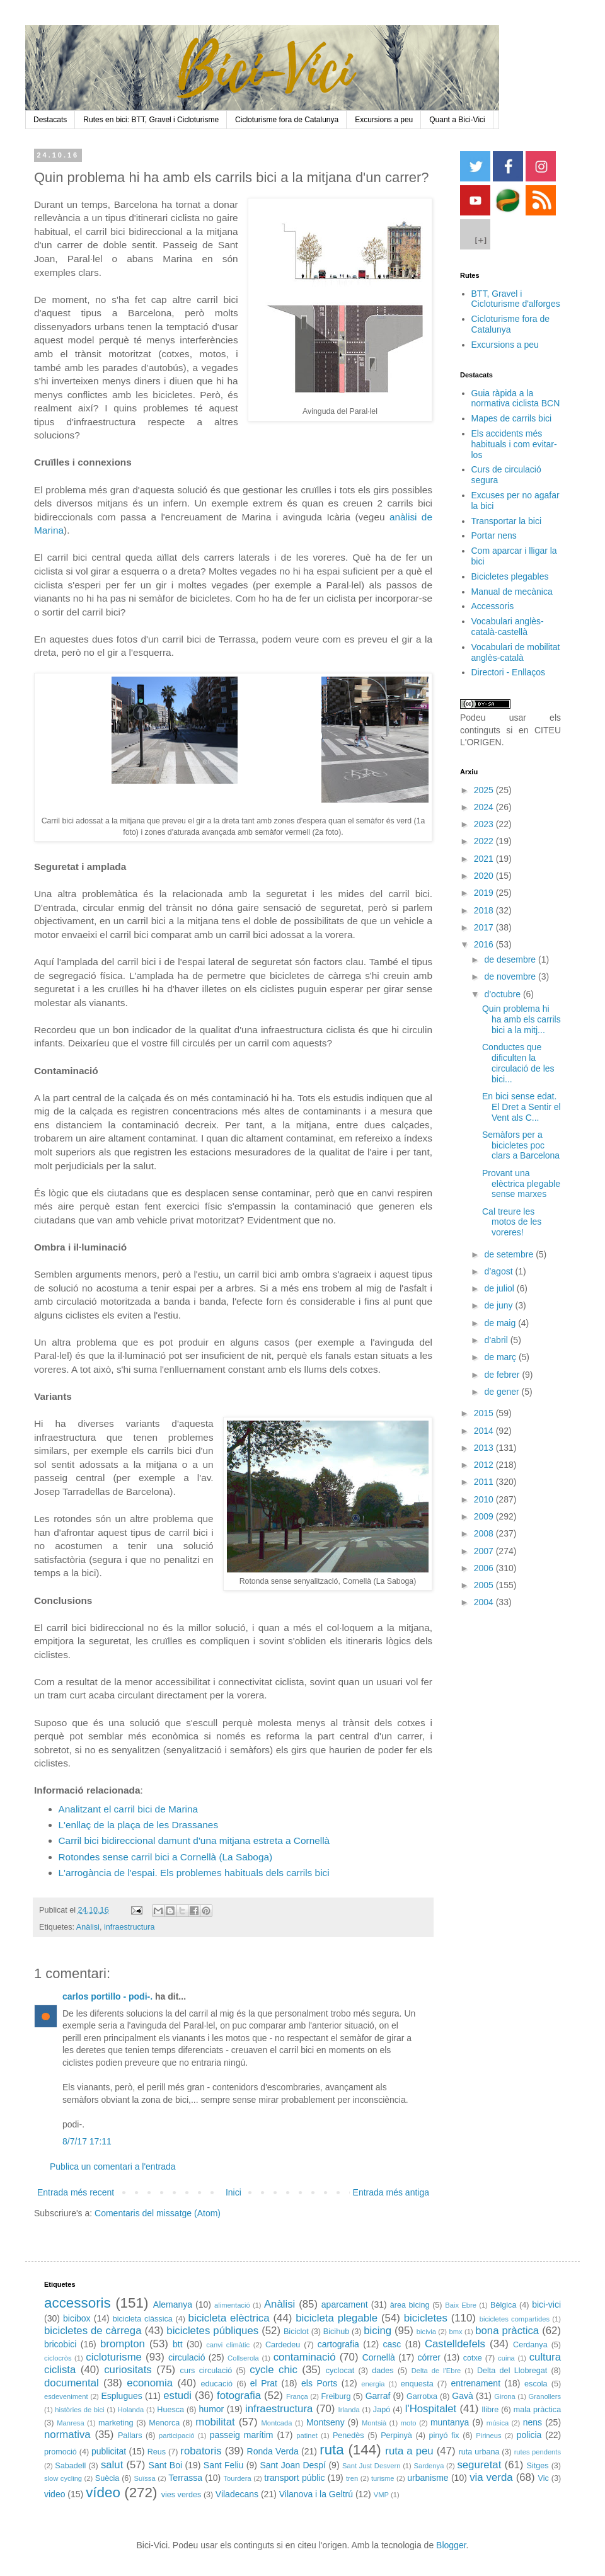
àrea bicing (410, 2305)
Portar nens (494, 535)
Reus (156, 2451)
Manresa (70, 2423)
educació (217, 2383)
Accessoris (492, 606)
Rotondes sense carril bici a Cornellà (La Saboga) (166, 1857)
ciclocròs (58, 2358)
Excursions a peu (384, 119)
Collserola (243, 2358)
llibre (490, 2409)
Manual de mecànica (512, 592)
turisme (383, 2478)
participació (177, 2435)
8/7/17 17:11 (87, 2141)
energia (372, 2384)
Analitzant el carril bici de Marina (129, 1809)
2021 (485, 859)
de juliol (500, 1288)
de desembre (511, 959)
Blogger (451, 2545)
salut (112, 2465)
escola (535, 2383)
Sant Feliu (224, 2465)
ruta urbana (479, 2451)
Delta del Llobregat (512, 2370)
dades (382, 2370)
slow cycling (63, 2478)
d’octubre (503, 994)
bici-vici (546, 2304)
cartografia (338, 2344)
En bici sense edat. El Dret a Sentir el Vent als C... (521, 1107)
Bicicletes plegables (510, 576)
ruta (332, 2450)
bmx (455, 2331)
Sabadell (70, 2465)
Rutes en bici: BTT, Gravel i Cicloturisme (151, 119)
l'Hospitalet (431, 2409)
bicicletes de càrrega (93, 2331)
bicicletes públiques (212, 2331)
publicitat (108, 2451)
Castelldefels (455, 2344)
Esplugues (121, 2396)
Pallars (130, 2435)
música (498, 2423)
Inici (233, 2192)
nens (532, 2422)
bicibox (77, 2318)
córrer (429, 2357)
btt (178, 2344)
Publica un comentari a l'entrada (113, 2166)
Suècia (107, 2478)
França (297, 2396)
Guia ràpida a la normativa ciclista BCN (515, 398)
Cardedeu (282, 2344)
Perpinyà (396, 2435)
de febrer (503, 1375)
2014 (485, 1431)
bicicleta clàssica (143, 2319)
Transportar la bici (506, 521)
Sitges (538, 2465)
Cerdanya (530, 2344)
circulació (186, 2357)
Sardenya (428, 2466)
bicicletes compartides (515, 2319)
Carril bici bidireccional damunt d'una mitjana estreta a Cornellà (194, 1840)
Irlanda (349, 2409)
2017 (485, 927)
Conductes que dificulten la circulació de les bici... (518, 1063)
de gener (502, 1392)
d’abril (497, 1340)
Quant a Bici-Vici (457, 119)
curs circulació (206, 2370)
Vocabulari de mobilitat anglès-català (515, 652)
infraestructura (129, 1927)
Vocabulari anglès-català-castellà (507, 626)
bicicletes (425, 2318)
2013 (485, 1448)
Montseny (325, 2422)
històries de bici (79, 2409)
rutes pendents (537, 2452)
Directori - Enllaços (508, 672)
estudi (177, 2395)
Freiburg (336, 2396)
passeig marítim (242, 2435)
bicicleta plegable (336, 2318)
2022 (485, 841)
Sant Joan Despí (293, 2465)
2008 (485, 1533)
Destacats (50, 119)
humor (211, 2409)
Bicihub (336, 2331)
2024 (485, 807)
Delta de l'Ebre (436, 2370)
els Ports (319, 2383)
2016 (485, 944)
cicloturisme (114, 2357)
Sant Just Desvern (371, 2466)
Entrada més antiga (391, 2192)
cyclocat (340, 2370)
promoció (60, 2451)
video (54, 2494)
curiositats (128, 2370)
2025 (485, 790)
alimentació (232, 2305)
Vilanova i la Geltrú (316, 2494)
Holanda (131, 2409)
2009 (485, 1516)
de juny (499, 1305)
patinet (307, 2435)
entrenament (475, 2383)
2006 (485, 1568)
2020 (485, 876)
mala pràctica (537, 2409)
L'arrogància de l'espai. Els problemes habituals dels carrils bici (194, 1872)
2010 (485, 1499)
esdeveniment (66, 2396)
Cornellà (378, 2357)
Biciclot (296, 2331)
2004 (485, 1602)
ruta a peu (409, 2451)
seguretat (479, 2465)
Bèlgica (503, 2305)
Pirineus (488, 2435)
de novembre (511, 976)
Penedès (348, 2435)
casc (392, 2344)
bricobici (60, 2344)
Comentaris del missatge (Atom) (158, 2213)
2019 (485, 893)
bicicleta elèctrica (229, 2318)
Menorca (164, 2423)
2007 (485, 1551)
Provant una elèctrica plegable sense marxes (521, 1183)
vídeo (103, 2492)
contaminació (305, 2357)
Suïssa (144, 2478)
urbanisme (427, 2478)
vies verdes (181, 2494)
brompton (122, 2344)
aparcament (344, 2304)
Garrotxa (421, 2396)
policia (529, 2435)
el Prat (263, 2383)
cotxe (472, 2358)
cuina (506, 2358)
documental (71, 2383)
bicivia (426, 2331)
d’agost (499, 1271)
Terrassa (185, 2478)
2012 (485, 1465)
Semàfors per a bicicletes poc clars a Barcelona (521, 1145)
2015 (485, 1413)
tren (352, 2478)
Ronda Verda (273, 2451)
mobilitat (215, 2422)
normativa (67, 2435)
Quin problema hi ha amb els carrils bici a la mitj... (521, 1019)
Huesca (170, 2409)
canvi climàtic (228, 2345)
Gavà (462, 2396)
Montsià (374, 2423)
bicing (377, 2331)
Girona (505, 2396)
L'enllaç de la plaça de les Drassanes (139, 1824)
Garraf (378, 2396)
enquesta (417, 2383)
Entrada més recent (75, 2192)
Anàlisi (88, 1927)
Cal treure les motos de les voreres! (511, 1222)
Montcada (276, 2423)
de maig (501, 1323)
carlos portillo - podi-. (107, 1996)
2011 (485, 1482)
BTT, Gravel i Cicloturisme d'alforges (515, 299)
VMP (381, 2495)
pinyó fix (444, 2435)
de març (501, 1357)
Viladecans (237, 2494)
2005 (485, 1585)
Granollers (545, 2396)
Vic (543, 2478)
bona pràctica (507, 2331)
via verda (491, 2477)
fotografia (239, 2395)
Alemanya (172, 2304)
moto (409, 2423)
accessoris (77, 2303)
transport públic (294, 2478)
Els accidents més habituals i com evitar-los (514, 444)
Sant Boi (165, 2465)
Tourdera (237, 2478)
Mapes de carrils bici (511, 418)
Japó (381, 2409)
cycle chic (273, 2370)
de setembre (510, 1254)
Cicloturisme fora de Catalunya (286, 119)
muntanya (449, 2422)
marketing (115, 2423)
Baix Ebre (460, 2305)
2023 (485, 824)
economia (150, 2383)
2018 (485, 910)
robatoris (200, 2451)
